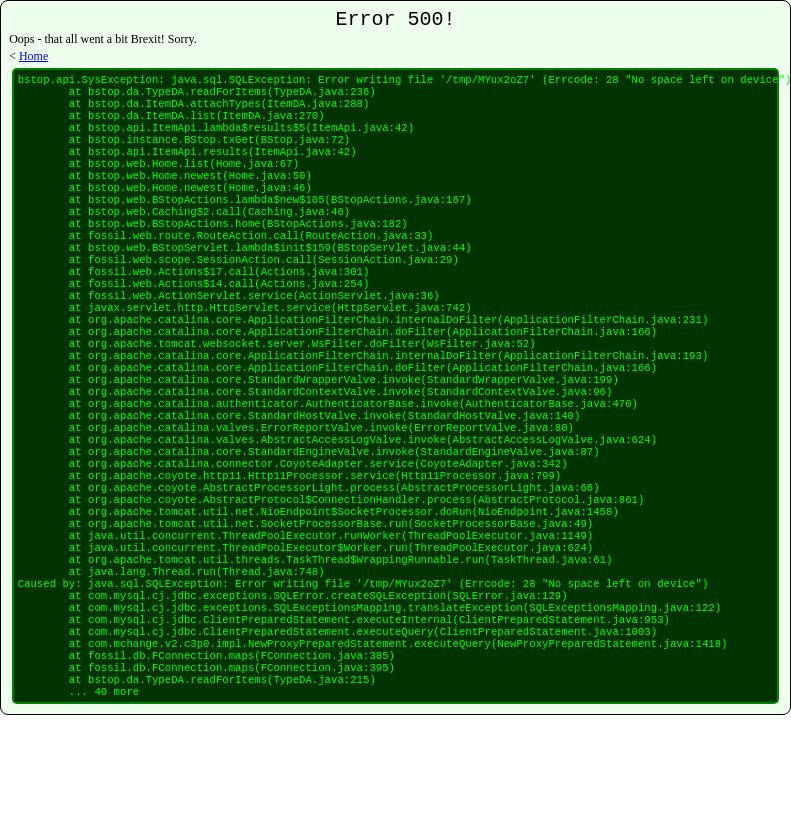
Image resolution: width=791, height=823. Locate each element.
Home (33, 60)
